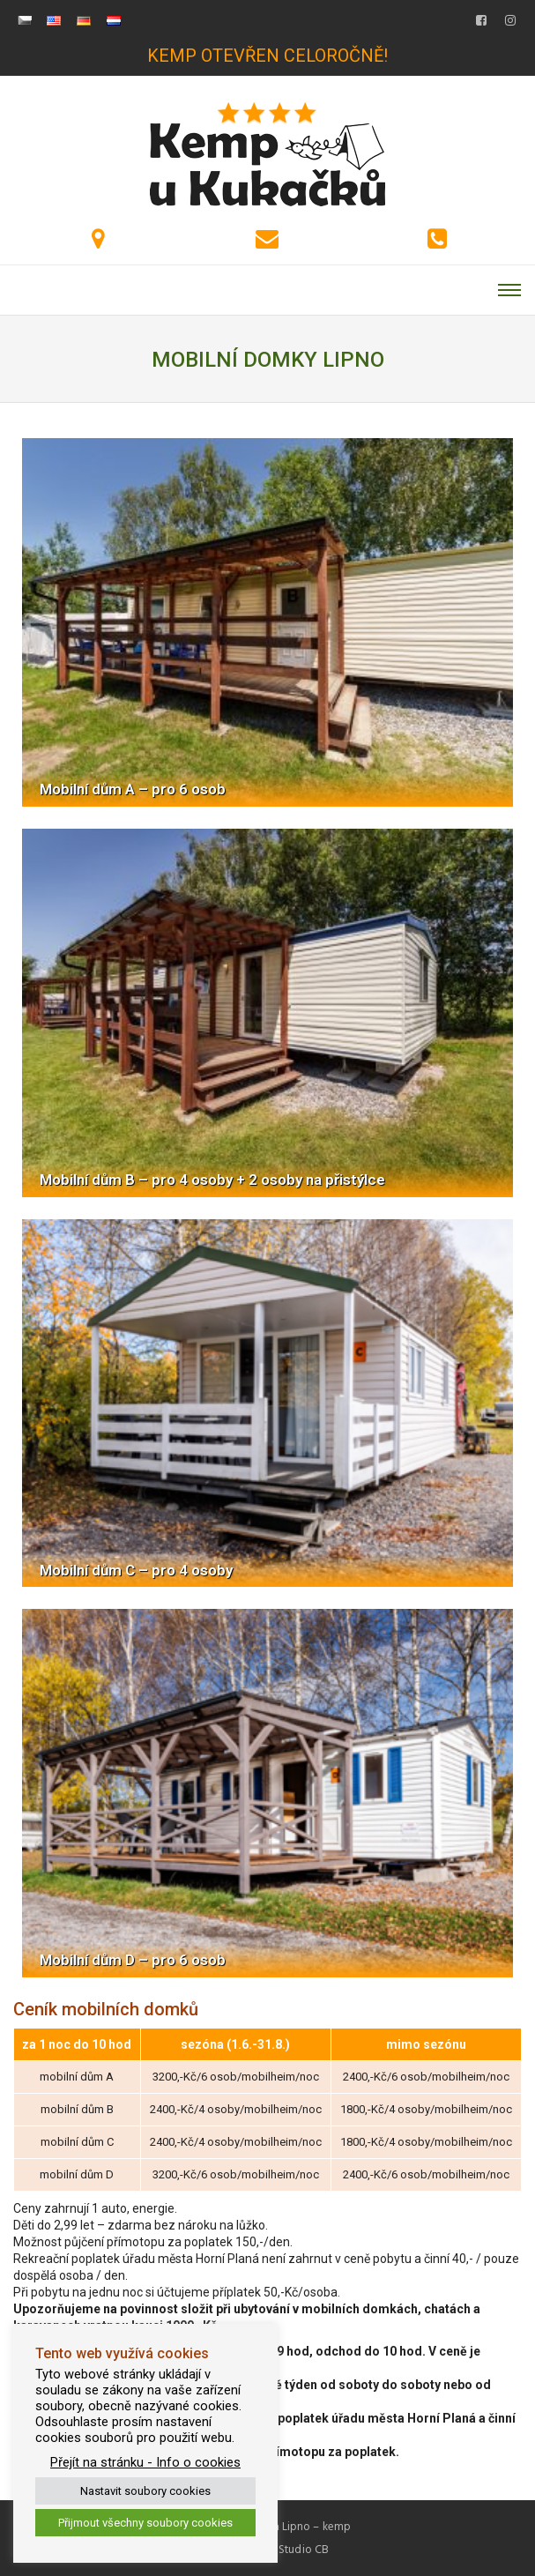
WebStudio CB (292, 2549)
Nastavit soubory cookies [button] (145, 2491)
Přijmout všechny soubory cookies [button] (145, 2522)
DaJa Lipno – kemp (302, 2527)
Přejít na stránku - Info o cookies (145, 2462)
